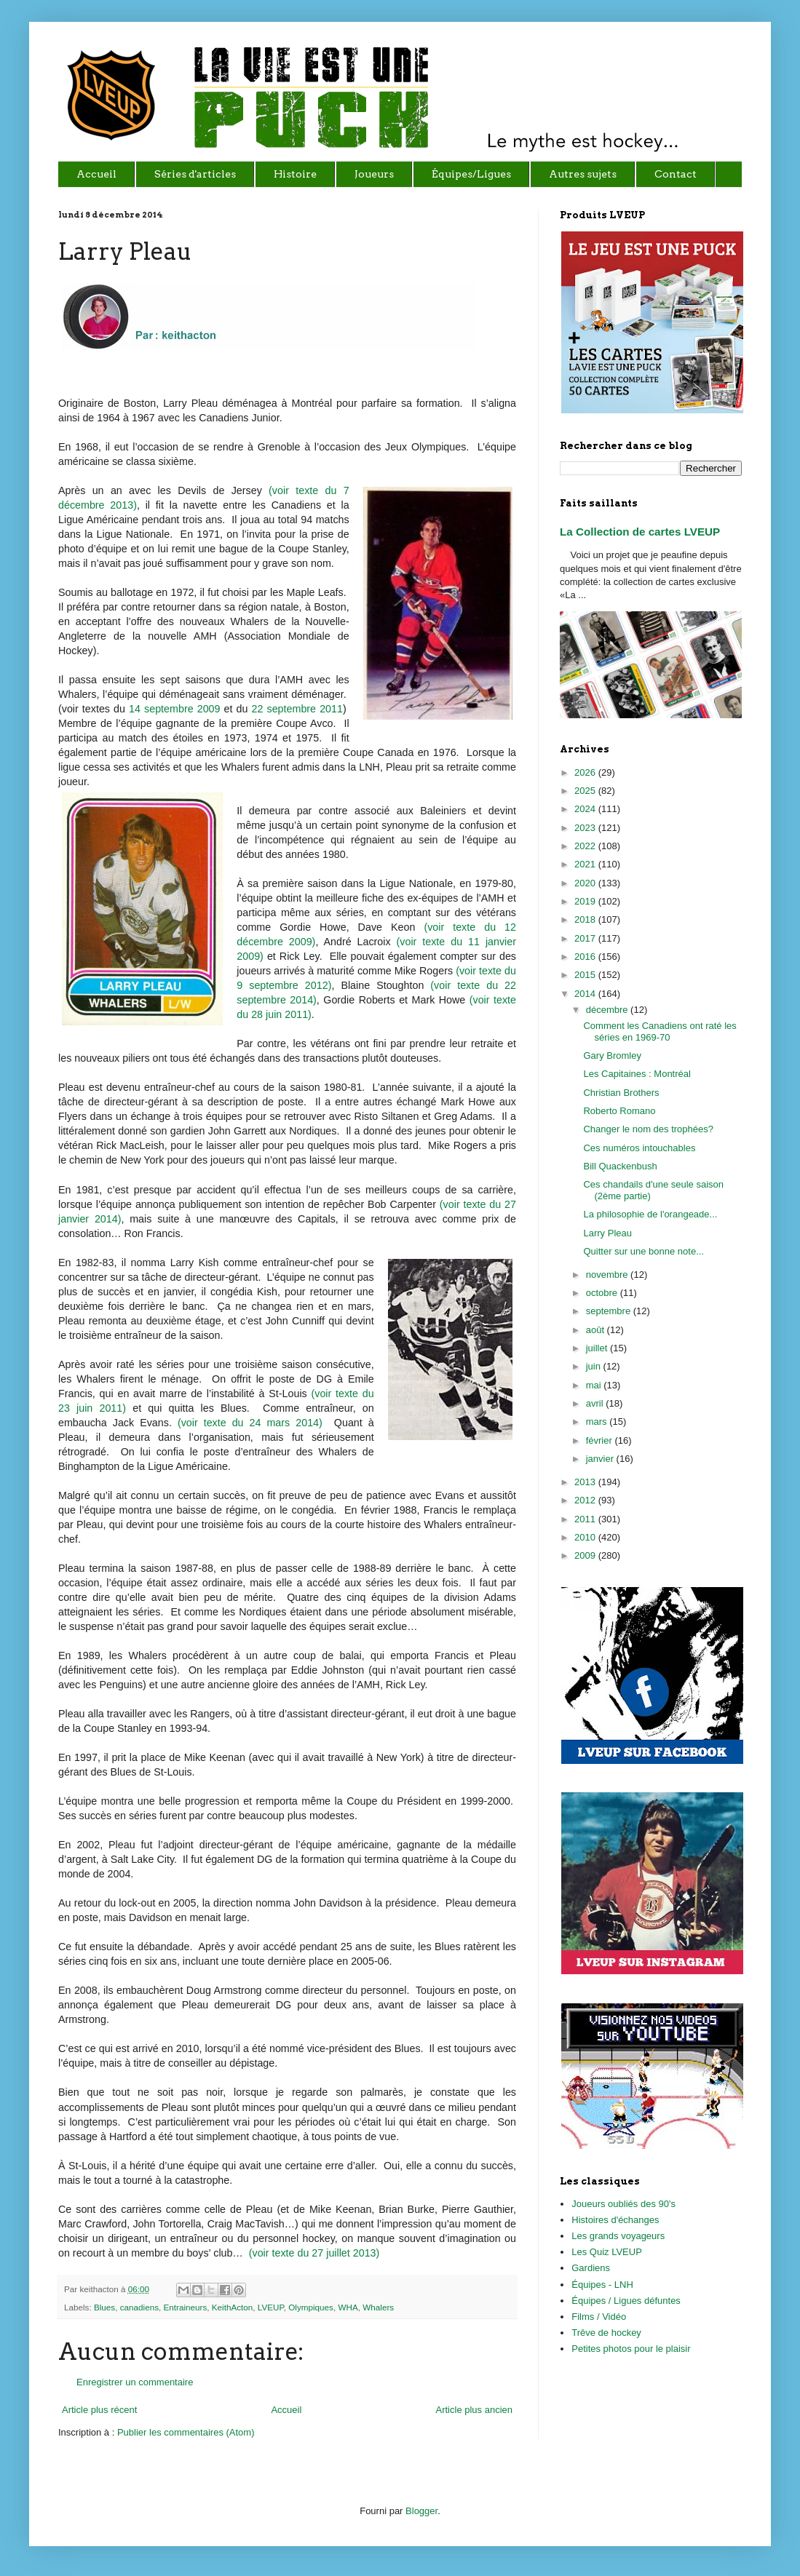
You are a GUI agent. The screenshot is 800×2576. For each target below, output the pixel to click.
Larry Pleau (607, 1233)
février (600, 1440)
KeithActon (232, 2307)
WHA (347, 2307)
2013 (586, 1481)
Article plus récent (99, 2409)
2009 (586, 1555)
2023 (586, 827)
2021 (586, 864)
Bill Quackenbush (620, 1166)
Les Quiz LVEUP (606, 2251)
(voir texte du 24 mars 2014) (250, 1422)
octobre (603, 1292)
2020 (586, 883)
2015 (586, 974)
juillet (598, 1348)
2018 (586, 919)
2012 (586, 1500)
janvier (601, 1458)
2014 (586, 993)
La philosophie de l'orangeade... (650, 1214)
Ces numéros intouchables (639, 1147)
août (596, 1329)
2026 (586, 772)
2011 (586, 1519)
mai (595, 1385)
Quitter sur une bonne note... (643, 1251)
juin (594, 1366)
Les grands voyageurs (618, 2235)
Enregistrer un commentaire (134, 2382)
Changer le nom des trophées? (648, 1129)
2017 (586, 938)
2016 (586, 956)
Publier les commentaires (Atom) (186, 2432)
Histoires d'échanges (615, 2219)
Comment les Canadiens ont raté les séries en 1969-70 (659, 1031)
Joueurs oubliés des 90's (623, 2203)
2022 (586, 845)
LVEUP (271, 2307)
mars (598, 1421)
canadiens (139, 2307)
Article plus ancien (474, 2409)
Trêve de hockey (606, 2332)
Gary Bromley (612, 1055)
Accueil (286, 2409)
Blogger (421, 2510)
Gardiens (590, 2267)
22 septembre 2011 (297, 709)
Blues (104, 2307)
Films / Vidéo (598, 2316)
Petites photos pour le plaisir (630, 2348)
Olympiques (310, 2307)
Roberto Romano (619, 1110)
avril (596, 1403)
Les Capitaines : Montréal (636, 1073)
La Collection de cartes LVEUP (640, 531)
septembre (609, 1310)
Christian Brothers (621, 1092)
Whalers (378, 2307)
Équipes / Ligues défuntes (626, 2300)
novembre (608, 1274)
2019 (586, 901)
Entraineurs (185, 2307)
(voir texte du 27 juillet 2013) (314, 2253)
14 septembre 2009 (174, 709)
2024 (586, 808)
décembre (608, 1009)
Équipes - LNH (602, 2284)
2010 (586, 1537)
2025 (586, 790)
